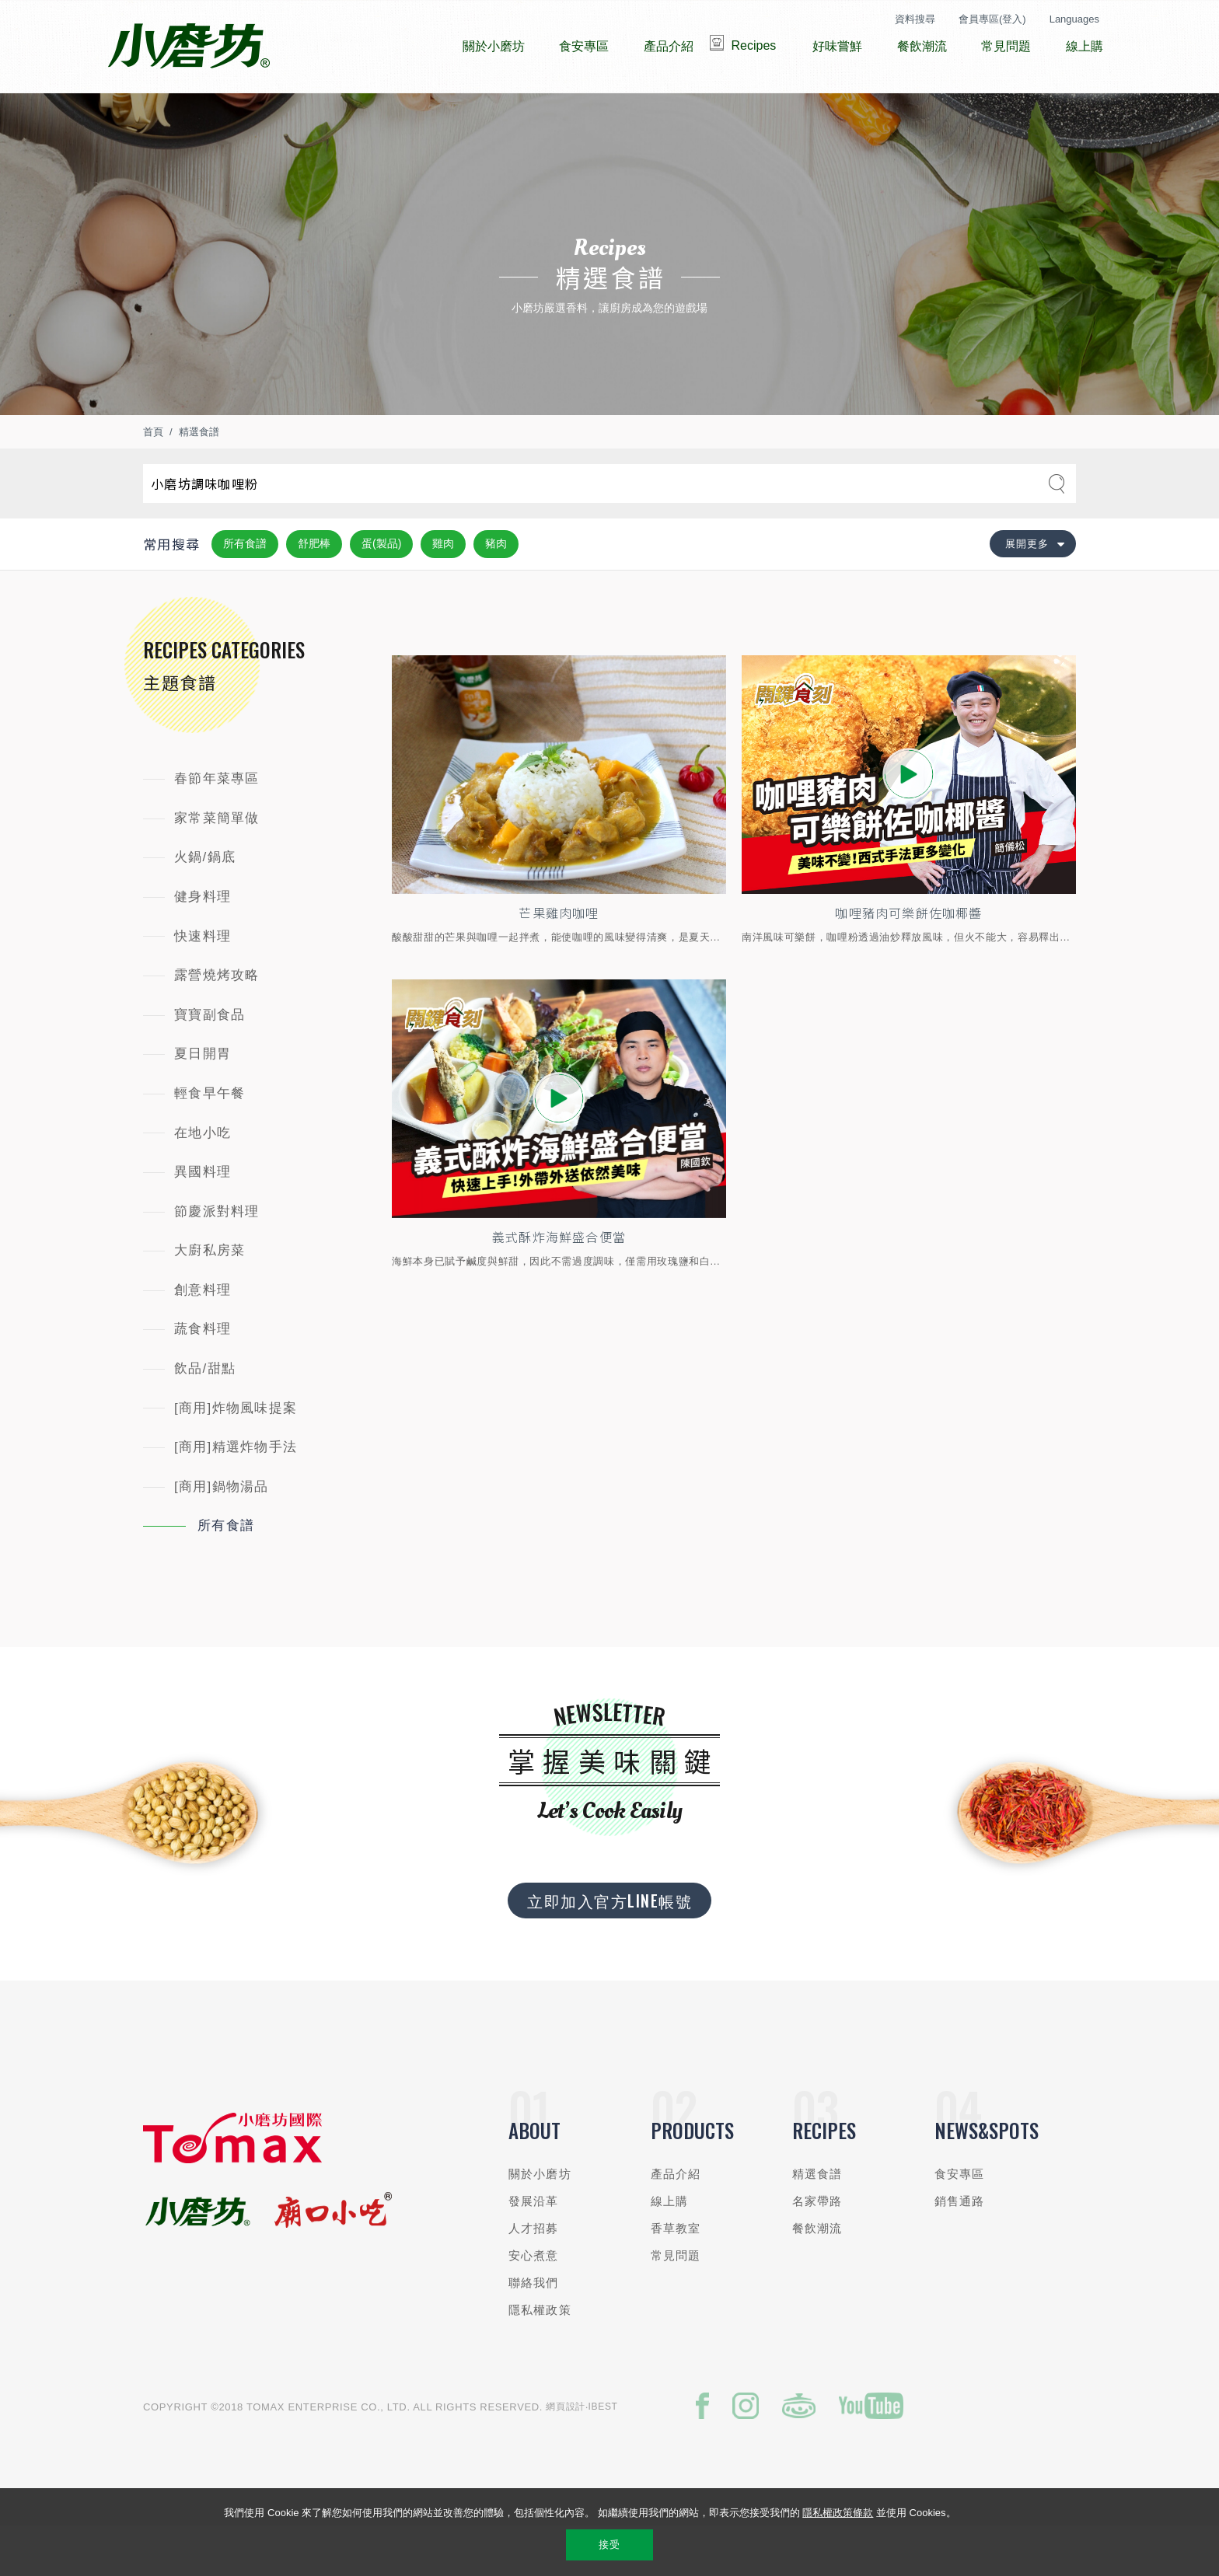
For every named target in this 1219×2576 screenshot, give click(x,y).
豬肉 (496, 590)
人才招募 (533, 2274)
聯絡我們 (533, 2329)
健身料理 (202, 943)
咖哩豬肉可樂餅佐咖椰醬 (909, 961)
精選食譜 (199, 478)
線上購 (669, 2247)
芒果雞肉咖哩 (559, 961)
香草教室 (676, 2274)
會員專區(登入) (992, 19)
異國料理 (202, 1218)
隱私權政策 (539, 2356)
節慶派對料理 (217, 1258)
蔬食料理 (202, 1375)
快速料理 (202, 983)
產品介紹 (676, 2220)
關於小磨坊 (539, 2220)
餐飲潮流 (817, 2274)
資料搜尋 (915, 19)
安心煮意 (533, 2302)
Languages (1074, 19)
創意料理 (202, 1336)
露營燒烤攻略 (217, 1021)
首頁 (153, 478)
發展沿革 (533, 2247)
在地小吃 (202, 1179)
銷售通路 (959, 2247)
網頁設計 (565, 2453)
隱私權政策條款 (837, 2512)
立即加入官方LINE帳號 (609, 1947)
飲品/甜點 (205, 1415)
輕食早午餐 (209, 1140)
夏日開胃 (202, 1100)
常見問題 (676, 2302)
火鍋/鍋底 (205, 903)
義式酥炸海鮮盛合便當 (559, 1287)
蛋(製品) (381, 590)
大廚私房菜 (209, 1297)
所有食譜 (245, 590)
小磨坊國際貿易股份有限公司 (188, 47)
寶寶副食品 (209, 1061)
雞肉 (443, 590)
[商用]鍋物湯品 (221, 1533)
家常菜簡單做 (217, 864)
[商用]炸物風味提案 (235, 1454)
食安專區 (959, 2220)
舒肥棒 (314, 590)
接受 (609, 2544)
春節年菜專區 (217, 825)
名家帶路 (817, 2247)
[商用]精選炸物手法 (235, 1493)
